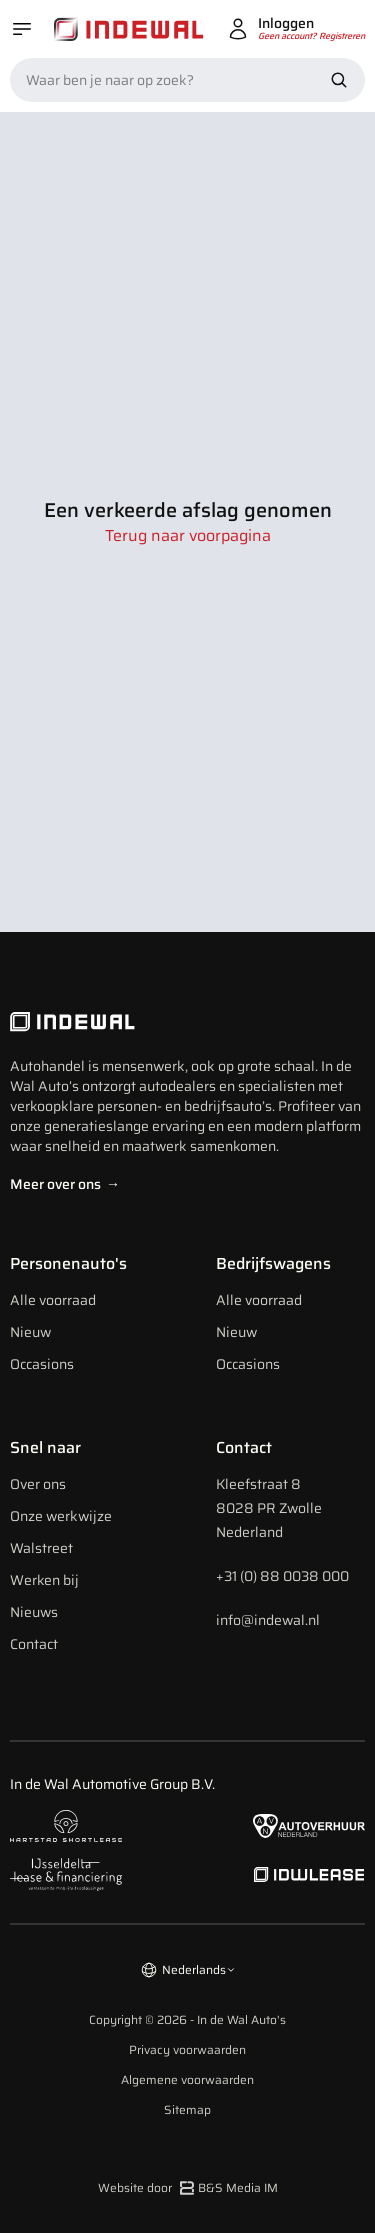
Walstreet (41, 1548)
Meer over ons (65, 1184)
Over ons (38, 1484)
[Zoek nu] (339, 80)
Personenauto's (68, 1263)
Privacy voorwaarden (187, 2050)
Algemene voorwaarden (187, 2080)
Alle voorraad (53, 1300)
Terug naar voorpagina (188, 536)
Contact (34, 1644)
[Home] (129, 29)
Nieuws (34, 1612)
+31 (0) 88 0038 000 (282, 1576)
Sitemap (187, 2110)
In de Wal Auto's (241, 2019)
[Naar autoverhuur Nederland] (309, 1826)
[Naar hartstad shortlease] (66, 1826)
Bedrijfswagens (273, 1263)
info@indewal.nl (268, 1620)
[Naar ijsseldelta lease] (66, 1874)
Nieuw (30, 1332)
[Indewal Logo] (187, 1022)
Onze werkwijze (61, 1516)
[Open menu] (22, 29)
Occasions (42, 1364)
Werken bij (44, 1580)
